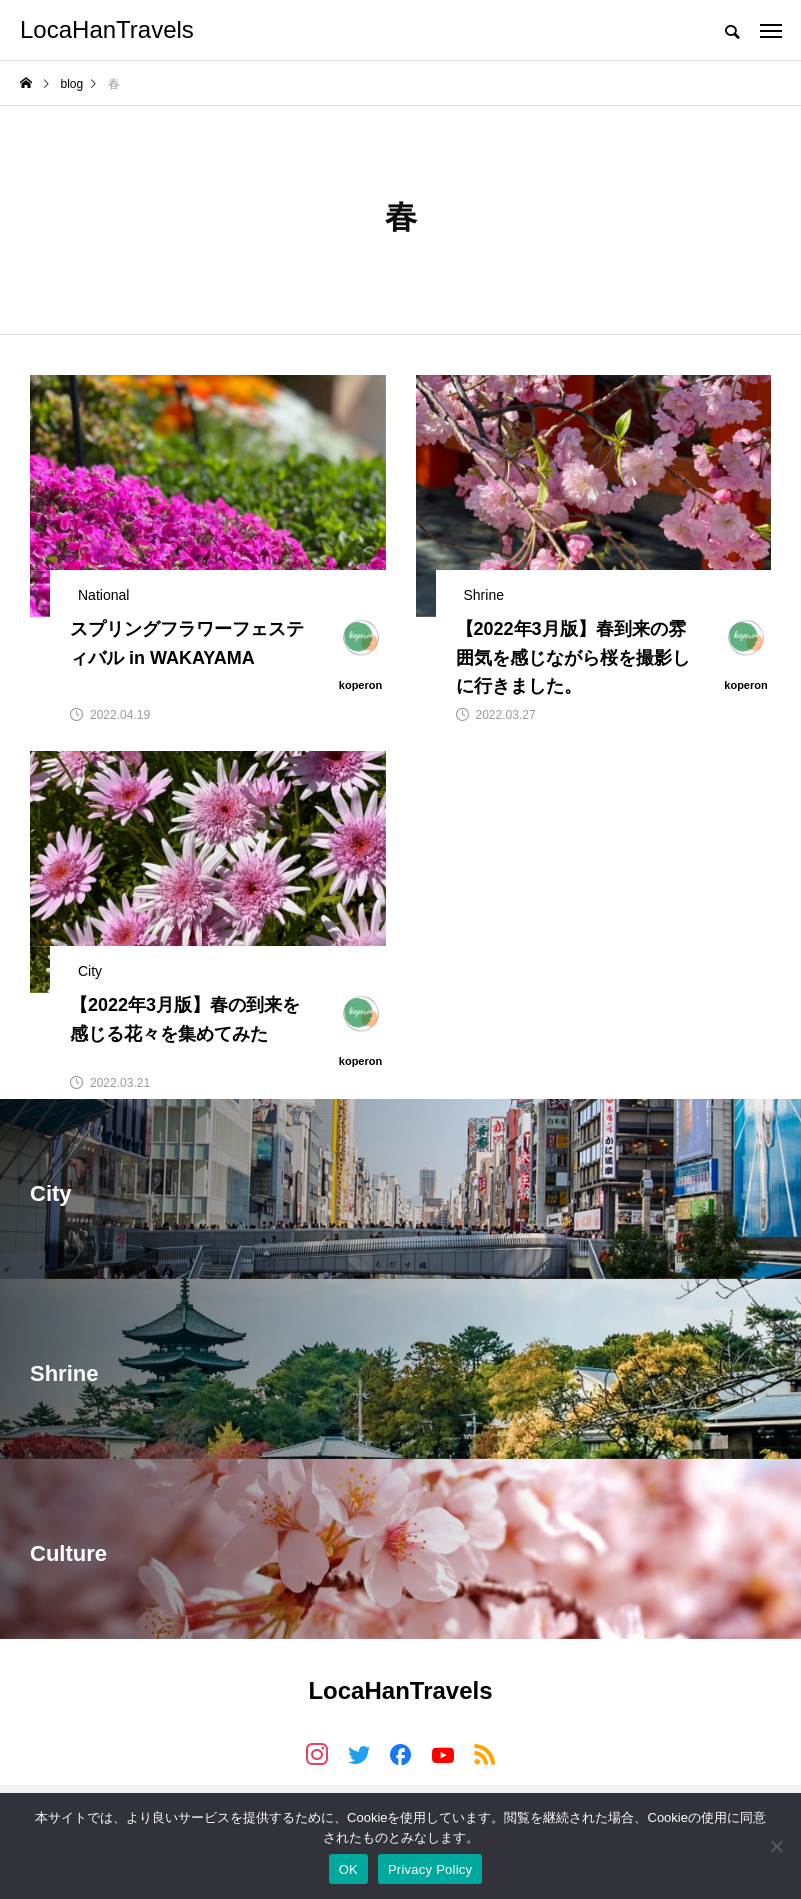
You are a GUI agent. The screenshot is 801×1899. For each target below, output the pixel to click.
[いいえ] (776, 1846)
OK (348, 1869)
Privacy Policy (430, 1869)
